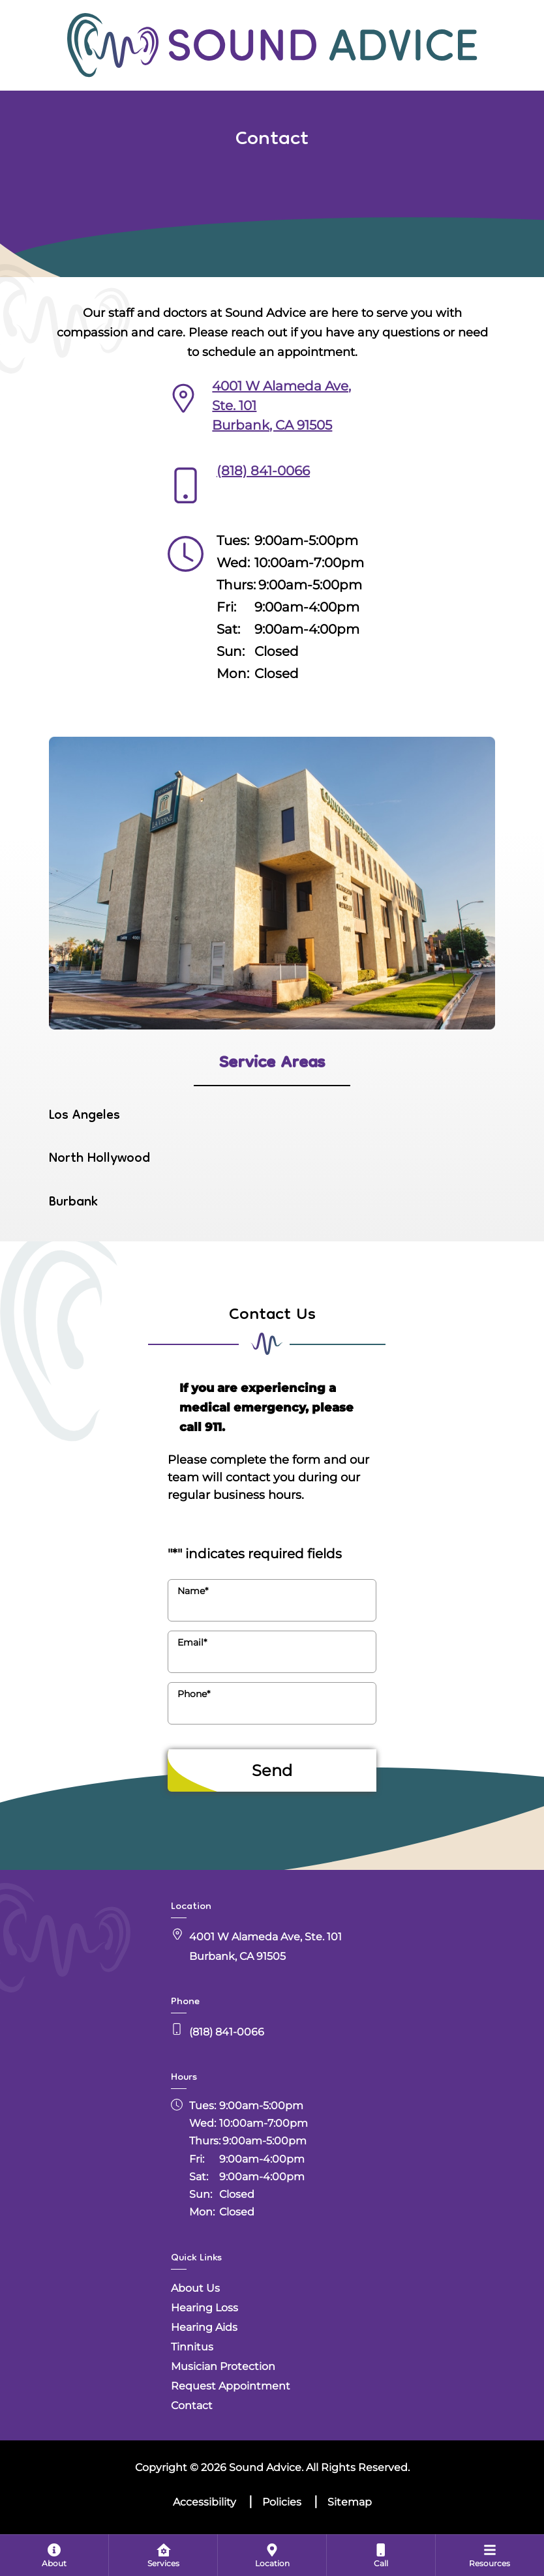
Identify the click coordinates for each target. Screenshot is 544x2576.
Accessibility (204, 2502)
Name (192, 1591)
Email (192, 1642)
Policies (281, 2502)
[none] (54, 2555)
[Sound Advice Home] (272, 44)
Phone (193, 1694)
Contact (192, 2405)
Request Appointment (230, 2386)
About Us (195, 2288)
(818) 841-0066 (263, 471)
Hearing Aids (204, 2327)
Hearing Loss (204, 2308)
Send (272, 1770)
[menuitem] (54, 2555)
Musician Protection (223, 2366)
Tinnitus (192, 2347)
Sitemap (349, 2502)
